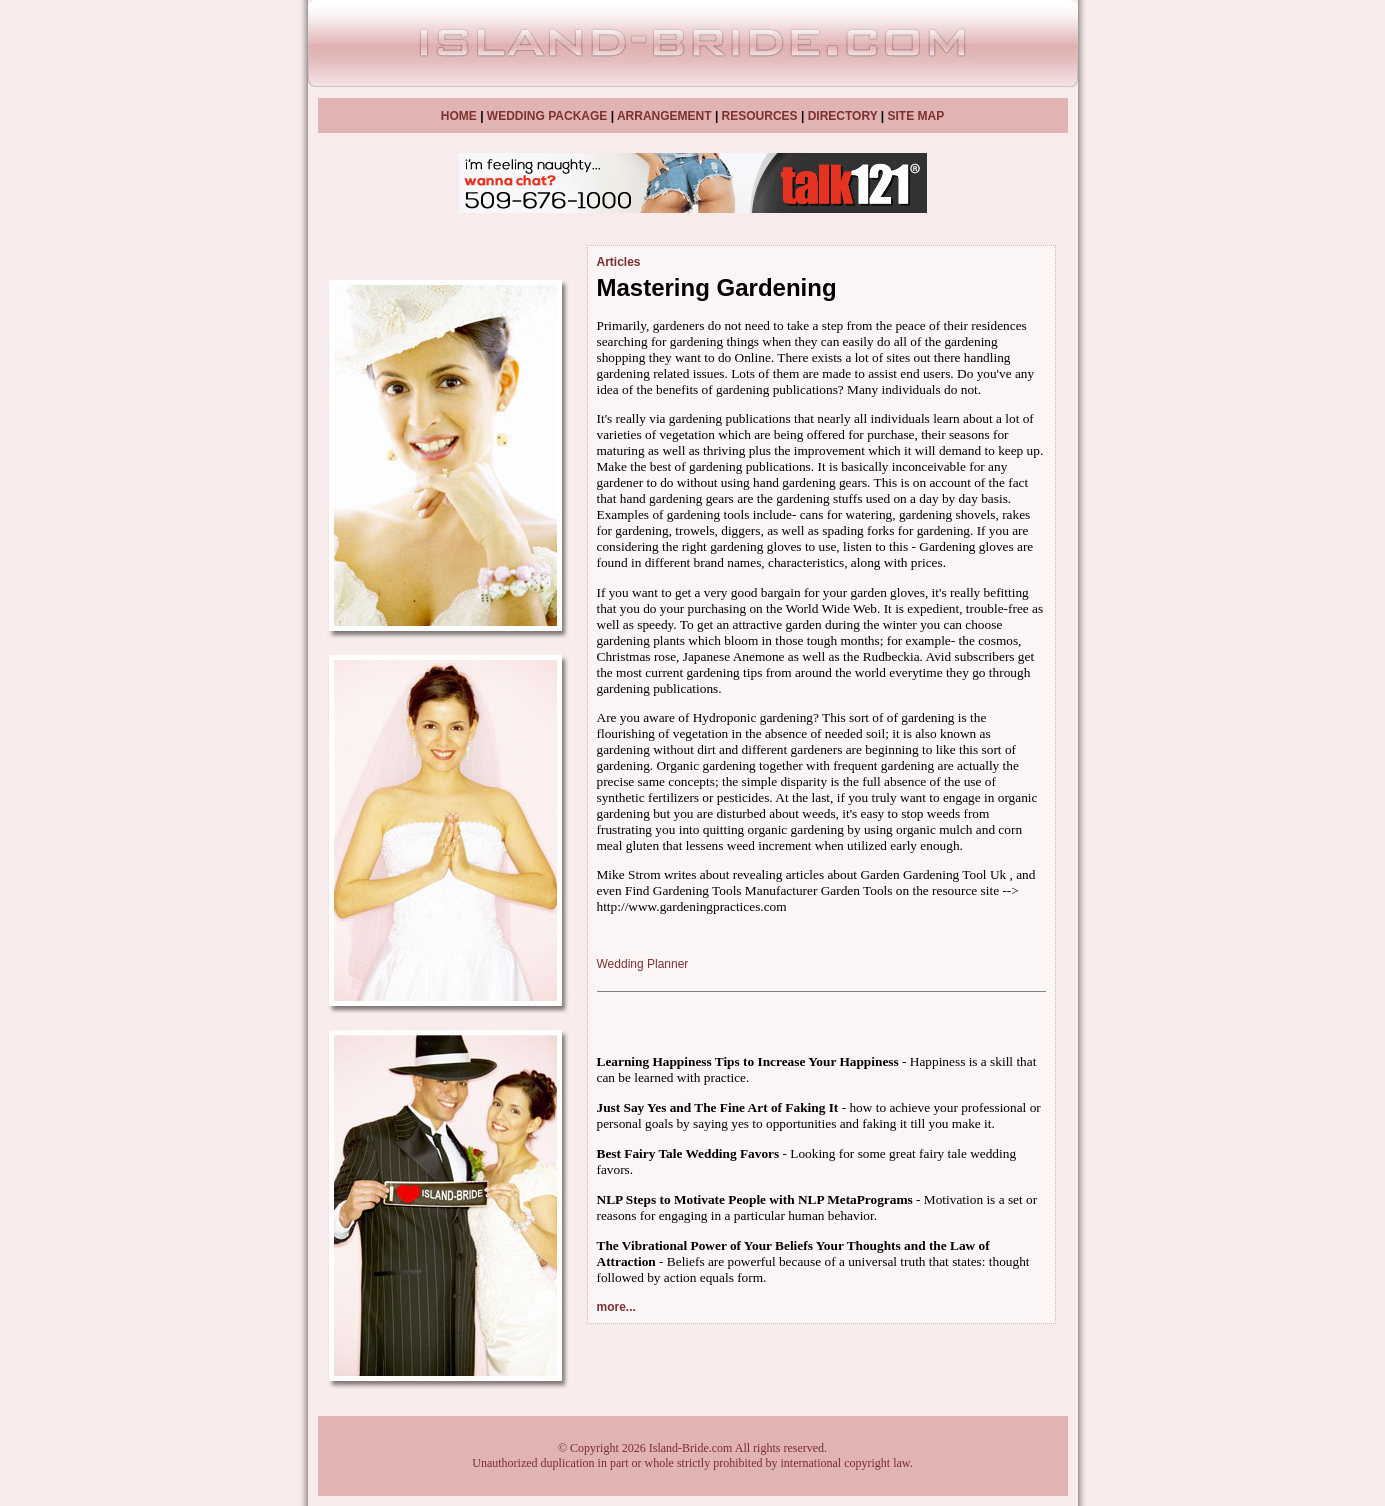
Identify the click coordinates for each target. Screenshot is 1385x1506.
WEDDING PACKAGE (547, 116)
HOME (459, 116)
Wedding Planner (643, 964)
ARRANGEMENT (664, 116)
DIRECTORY (843, 116)
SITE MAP (915, 116)
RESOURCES (760, 116)
